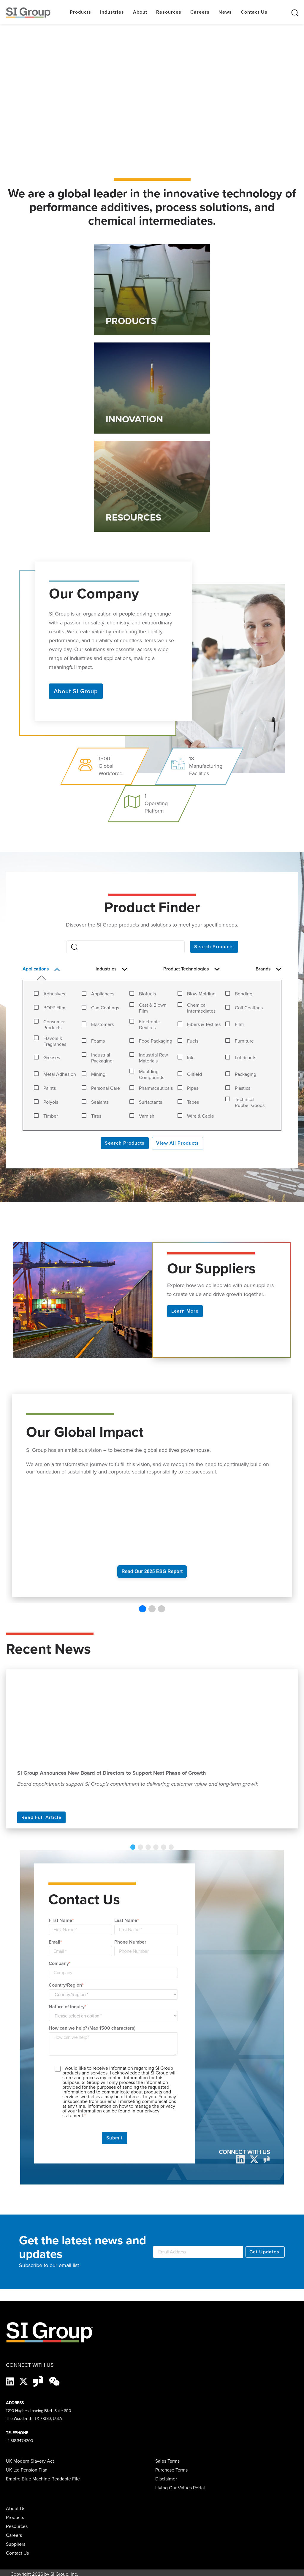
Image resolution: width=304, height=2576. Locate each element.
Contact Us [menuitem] (17, 2552)
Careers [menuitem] (14, 2534)
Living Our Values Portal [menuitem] (180, 2487)
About (140, 12)
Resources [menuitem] (17, 2525)
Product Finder (152, 907)
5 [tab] (160, 1847)
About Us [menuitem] (15, 2507)
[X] (24, 2380)
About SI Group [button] (76, 691)
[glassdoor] (266, 2158)
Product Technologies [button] (191, 968)
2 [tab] (143, 1847)
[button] (142, 1608)
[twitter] (254, 2158)
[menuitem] (78, 2543)
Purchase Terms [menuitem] (171, 2469)
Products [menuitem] (15, 2516)
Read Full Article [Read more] (41, 1817)
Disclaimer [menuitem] (166, 2478)
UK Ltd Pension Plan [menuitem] (27, 2469)
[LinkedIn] (240, 2158)
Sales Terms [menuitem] (167, 2460)
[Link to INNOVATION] (152, 388)
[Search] (125, 946)
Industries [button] (112, 968)
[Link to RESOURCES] (152, 486)
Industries (112, 12)
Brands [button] (268, 968)
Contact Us (254, 12)
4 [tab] (154, 1847)
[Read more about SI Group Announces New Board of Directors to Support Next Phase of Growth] (152, 1716)
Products (80, 12)
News (225, 12)
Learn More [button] (185, 1311)
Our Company (94, 592)
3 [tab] (149, 1847)
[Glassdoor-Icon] (39, 2380)
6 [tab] (165, 1847)
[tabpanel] (152, 1748)
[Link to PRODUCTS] (152, 289)
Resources (168, 12)
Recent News (48, 1649)
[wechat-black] (54, 2380)
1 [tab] (138, 1847)
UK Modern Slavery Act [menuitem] (30, 2460)
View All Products (177, 1143)
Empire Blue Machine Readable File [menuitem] (43, 2478)
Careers (200, 12)
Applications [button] (41, 968)
